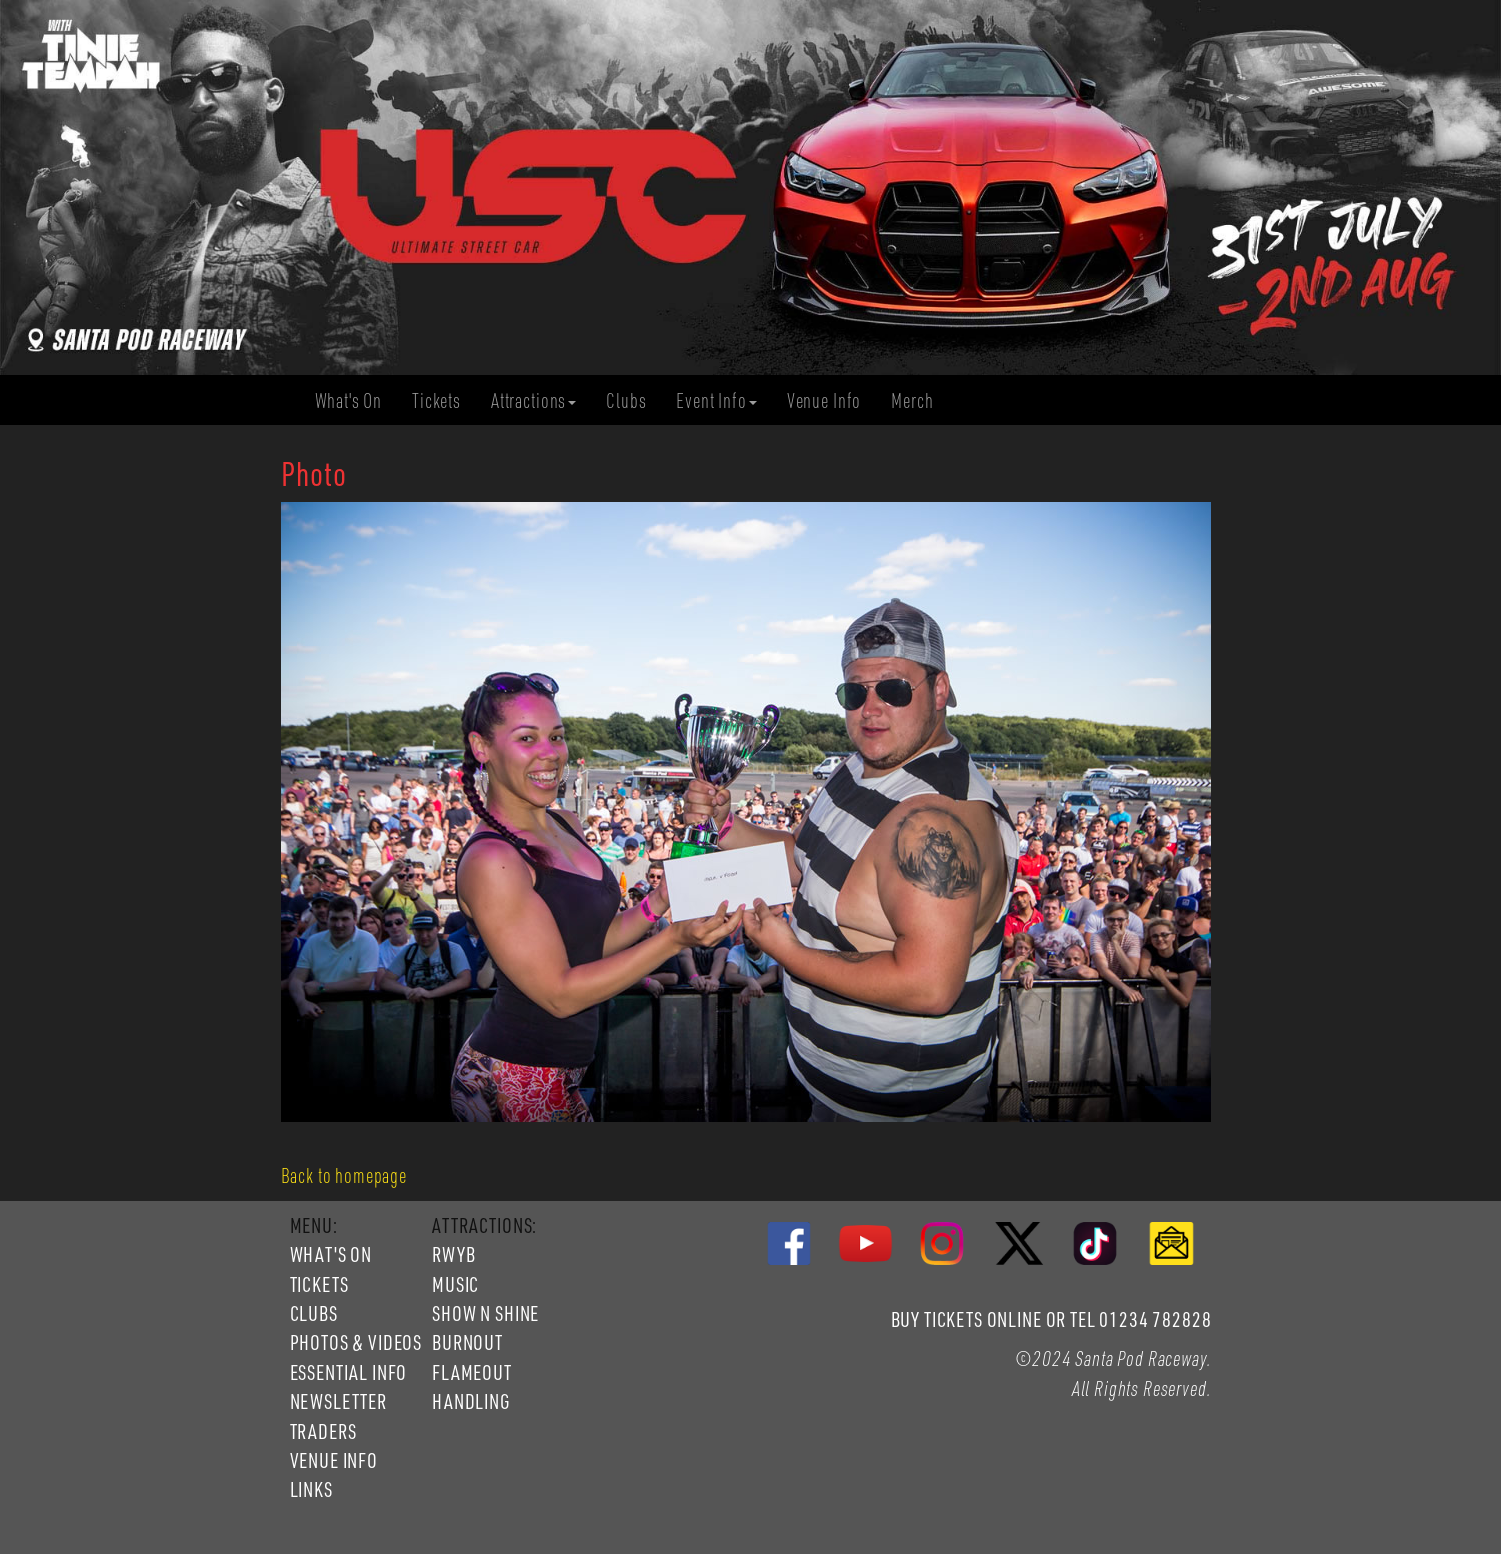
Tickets (444, 400)
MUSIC (455, 1284)
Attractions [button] (533, 400)
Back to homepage (344, 1175)
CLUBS (314, 1313)
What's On (356, 400)
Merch (919, 400)
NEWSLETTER (338, 1401)
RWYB (453, 1254)
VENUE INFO (334, 1460)
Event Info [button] (716, 400)
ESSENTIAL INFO (349, 1372)
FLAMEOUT (472, 1372)
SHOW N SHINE (485, 1313)
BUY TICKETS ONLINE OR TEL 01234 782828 (1051, 1319)
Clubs (633, 400)
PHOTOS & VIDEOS (356, 1342)
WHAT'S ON (331, 1254)
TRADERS (323, 1431)
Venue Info (831, 400)
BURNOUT (467, 1342)
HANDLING (471, 1401)
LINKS (311, 1489)
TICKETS (319, 1284)
